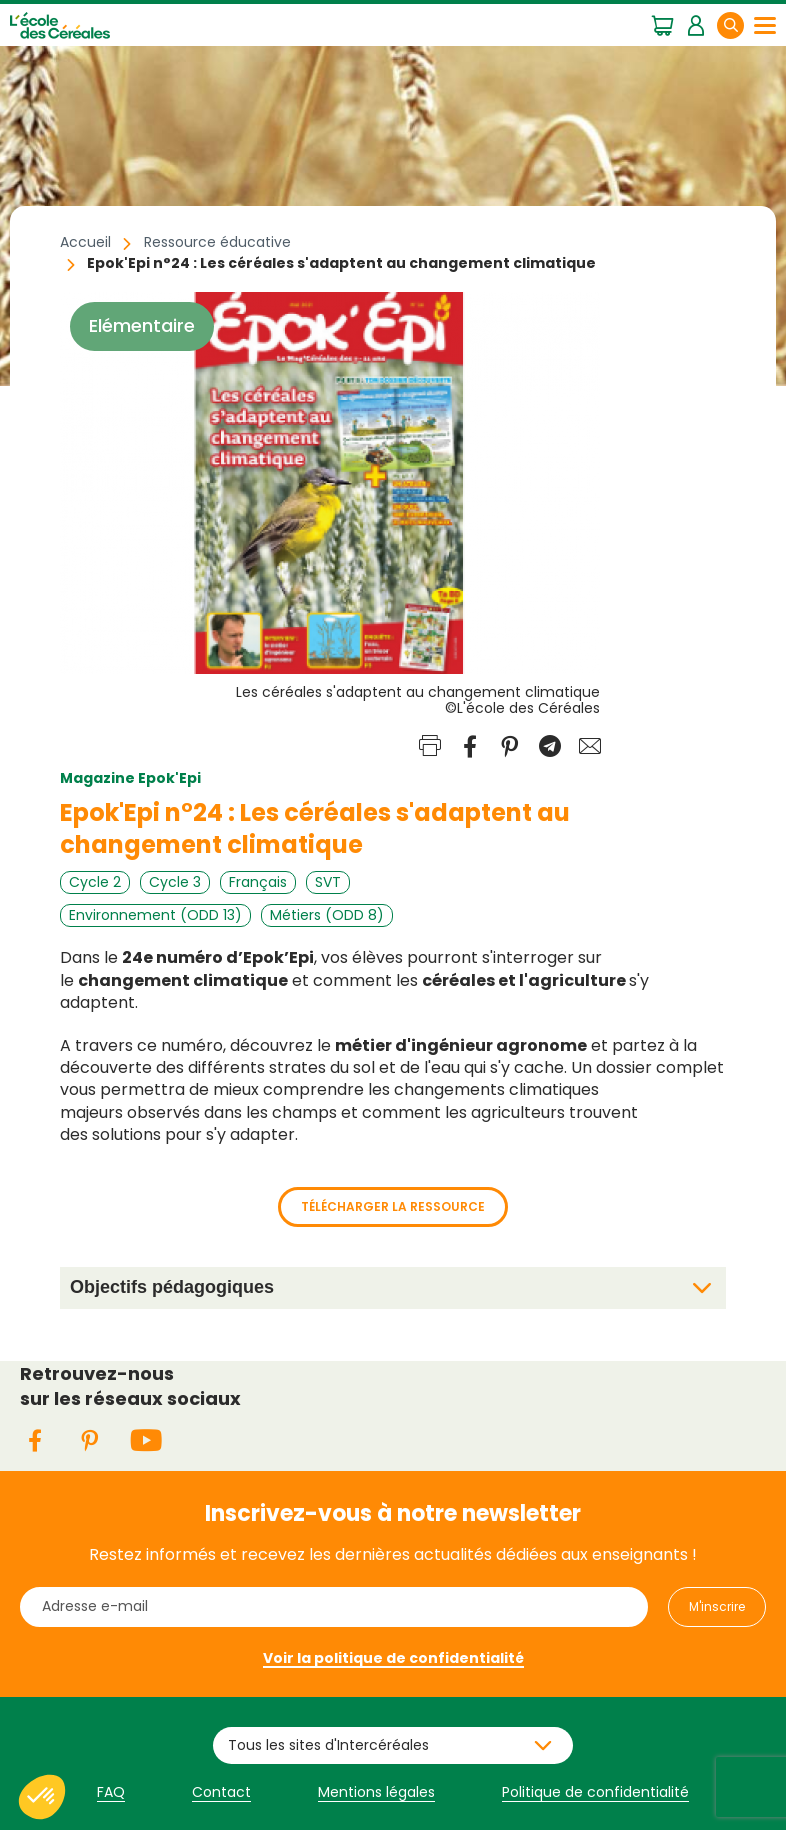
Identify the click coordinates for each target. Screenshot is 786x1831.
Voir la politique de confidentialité (393, 1658)
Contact (221, 1792)
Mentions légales (376, 1792)
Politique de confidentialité (595, 1792)
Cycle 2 (95, 882)
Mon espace (695, 24)
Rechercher (743, 24)
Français (258, 882)
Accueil (85, 242)
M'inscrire (717, 1606)
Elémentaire (142, 326)
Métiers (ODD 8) (327, 915)
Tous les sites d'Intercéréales (328, 1745)
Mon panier (662, 24)
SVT (328, 882)
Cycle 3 (175, 882)
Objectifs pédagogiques (172, 1287)
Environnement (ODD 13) (155, 915)
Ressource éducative (217, 242)
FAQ (111, 1792)
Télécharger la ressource (393, 1206)
